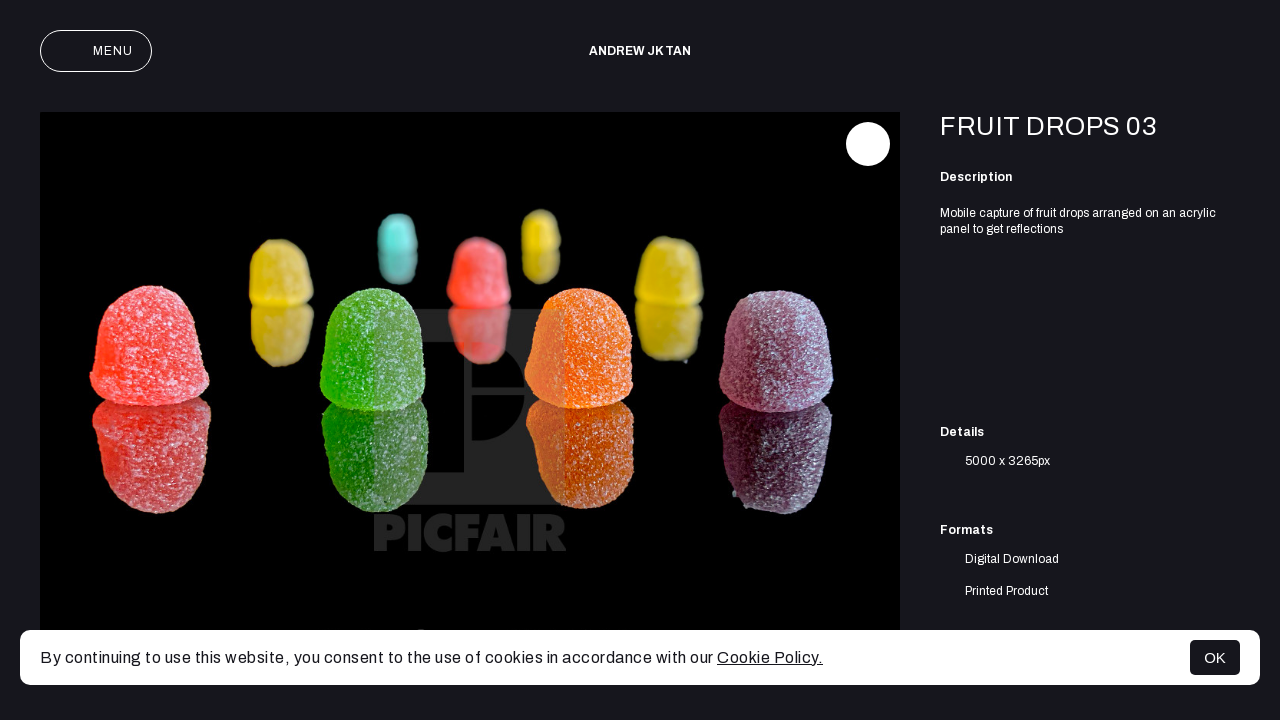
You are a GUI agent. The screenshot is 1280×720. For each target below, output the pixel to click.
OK (1215, 657)
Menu (96, 51)
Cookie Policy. (770, 657)
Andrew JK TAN (640, 51)
